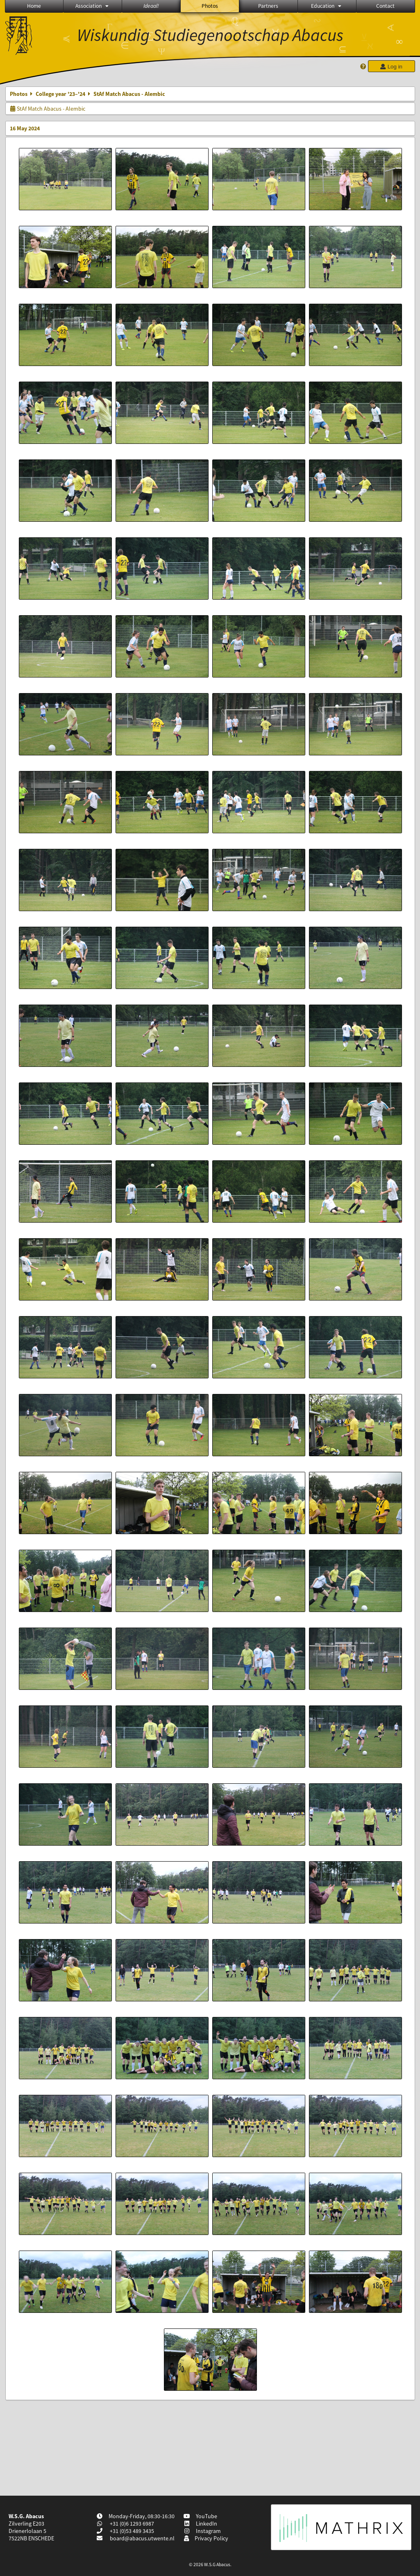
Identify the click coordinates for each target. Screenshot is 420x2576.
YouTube (201, 2516)
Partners (268, 5)
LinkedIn (201, 2523)
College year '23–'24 (60, 94)
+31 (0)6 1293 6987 (131, 2523)
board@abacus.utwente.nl (142, 2538)
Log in (391, 67)
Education (327, 5)
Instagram (202, 2531)
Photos (210, 5)
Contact (385, 5)
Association (92, 5)
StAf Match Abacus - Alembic (47, 108)
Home (34, 5)
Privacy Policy (206, 2538)
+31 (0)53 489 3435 (131, 2531)
